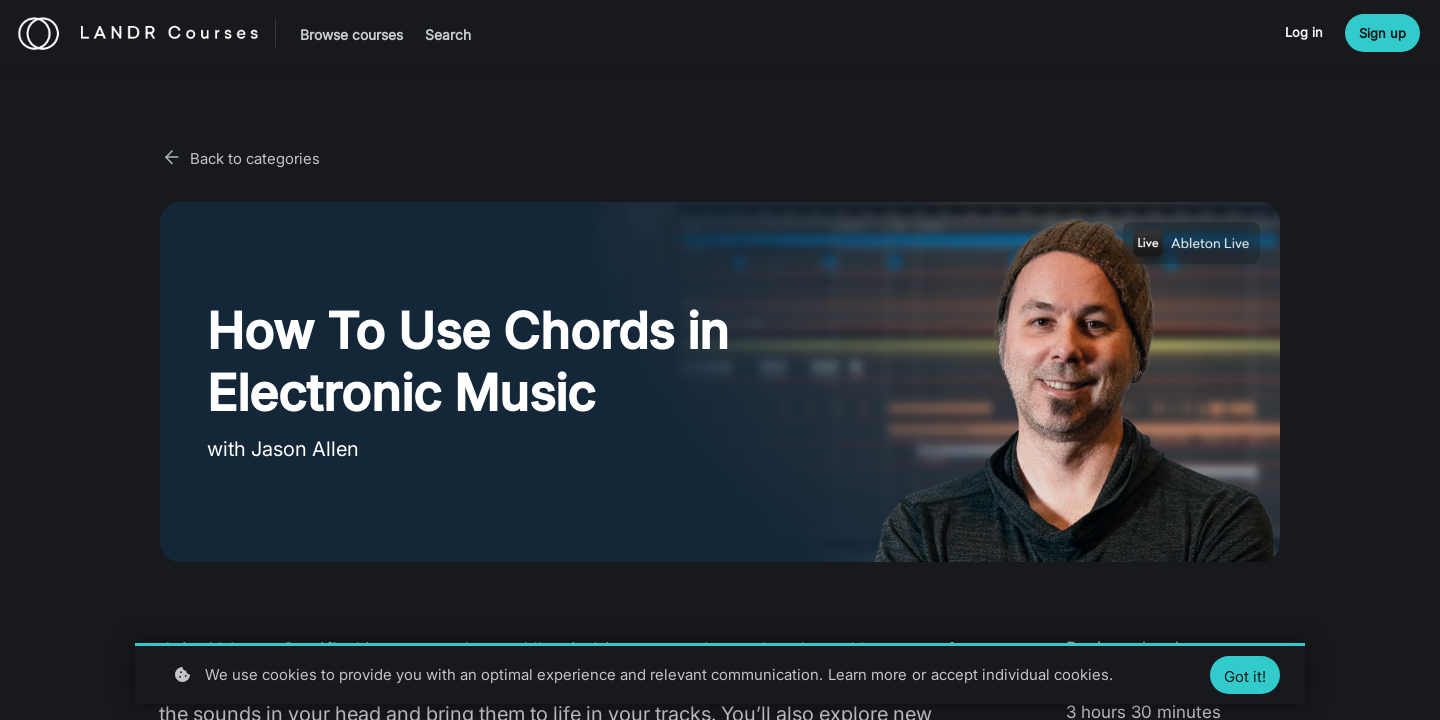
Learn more (867, 674)
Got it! (1245, 676)
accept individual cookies (1020, 674)
